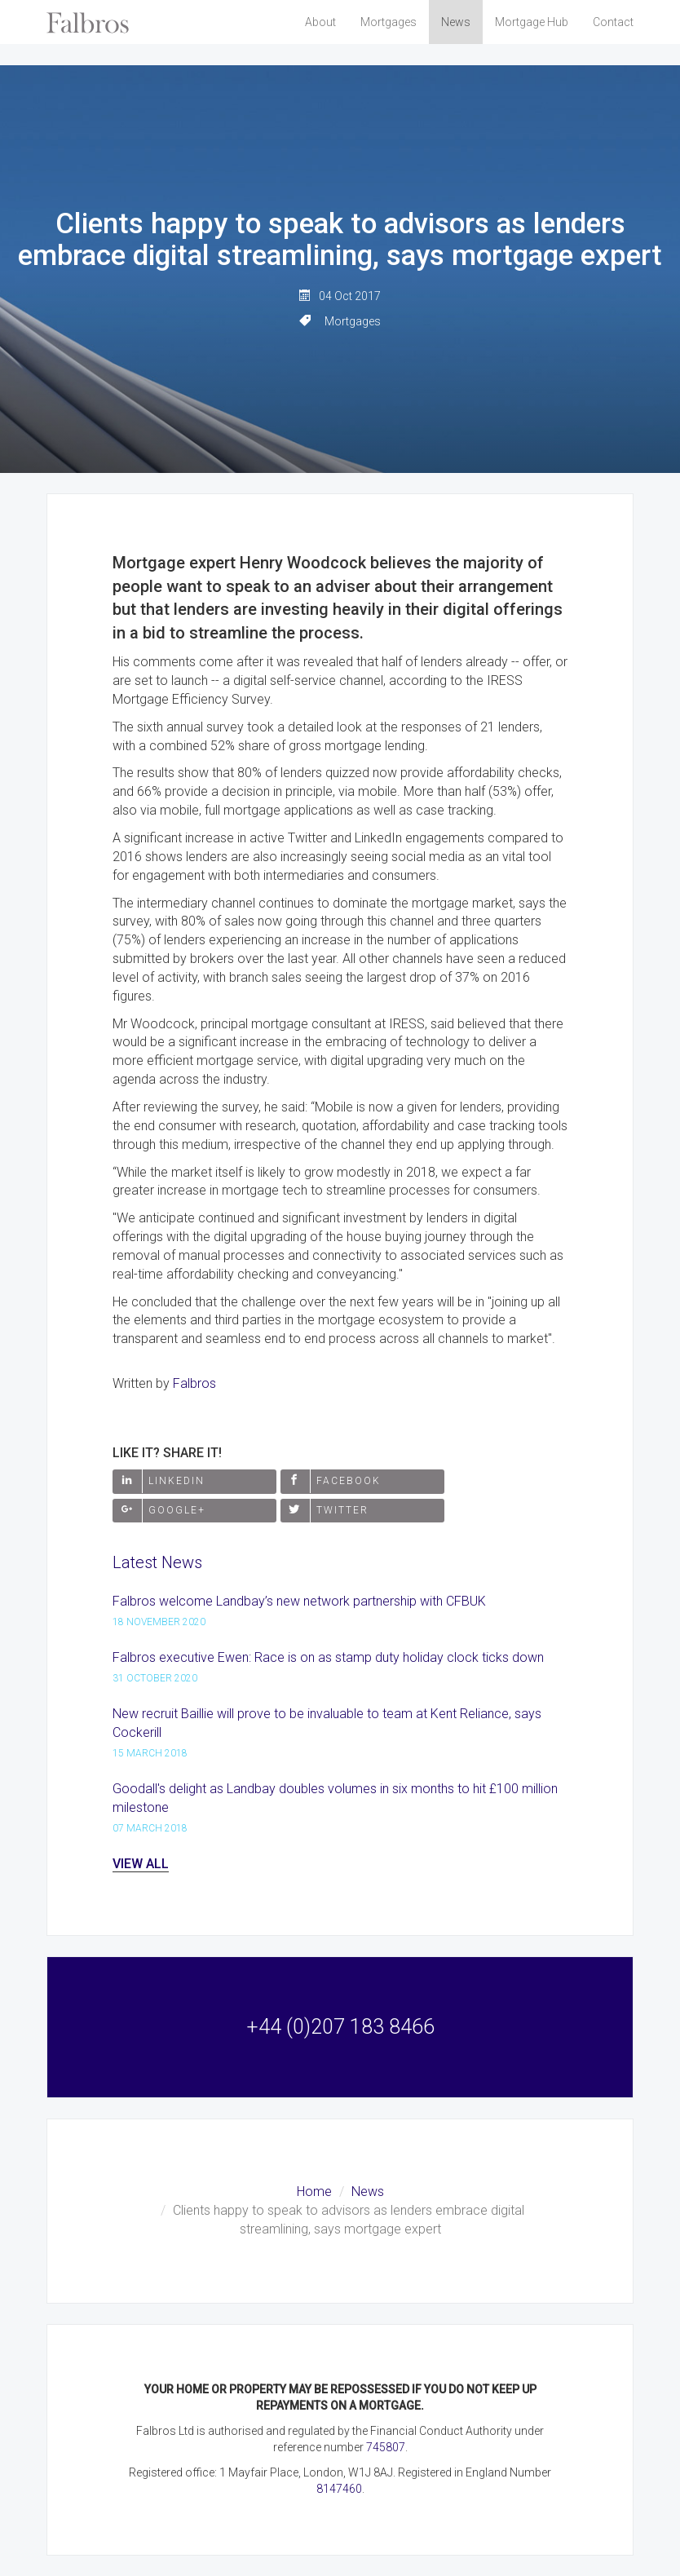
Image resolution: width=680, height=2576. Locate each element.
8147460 (339, 2488)
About (320, 22)
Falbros (194, 1383)
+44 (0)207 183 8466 (340, 2027)
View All (141, 1863)
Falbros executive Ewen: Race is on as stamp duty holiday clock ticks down (328, 1657)
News (455, 22)
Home (314, 2191)
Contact (613, 22)
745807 (385, 2447)
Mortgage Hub (531, 22)
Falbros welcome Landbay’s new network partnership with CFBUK (299, 1601)
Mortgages (388, 22)
